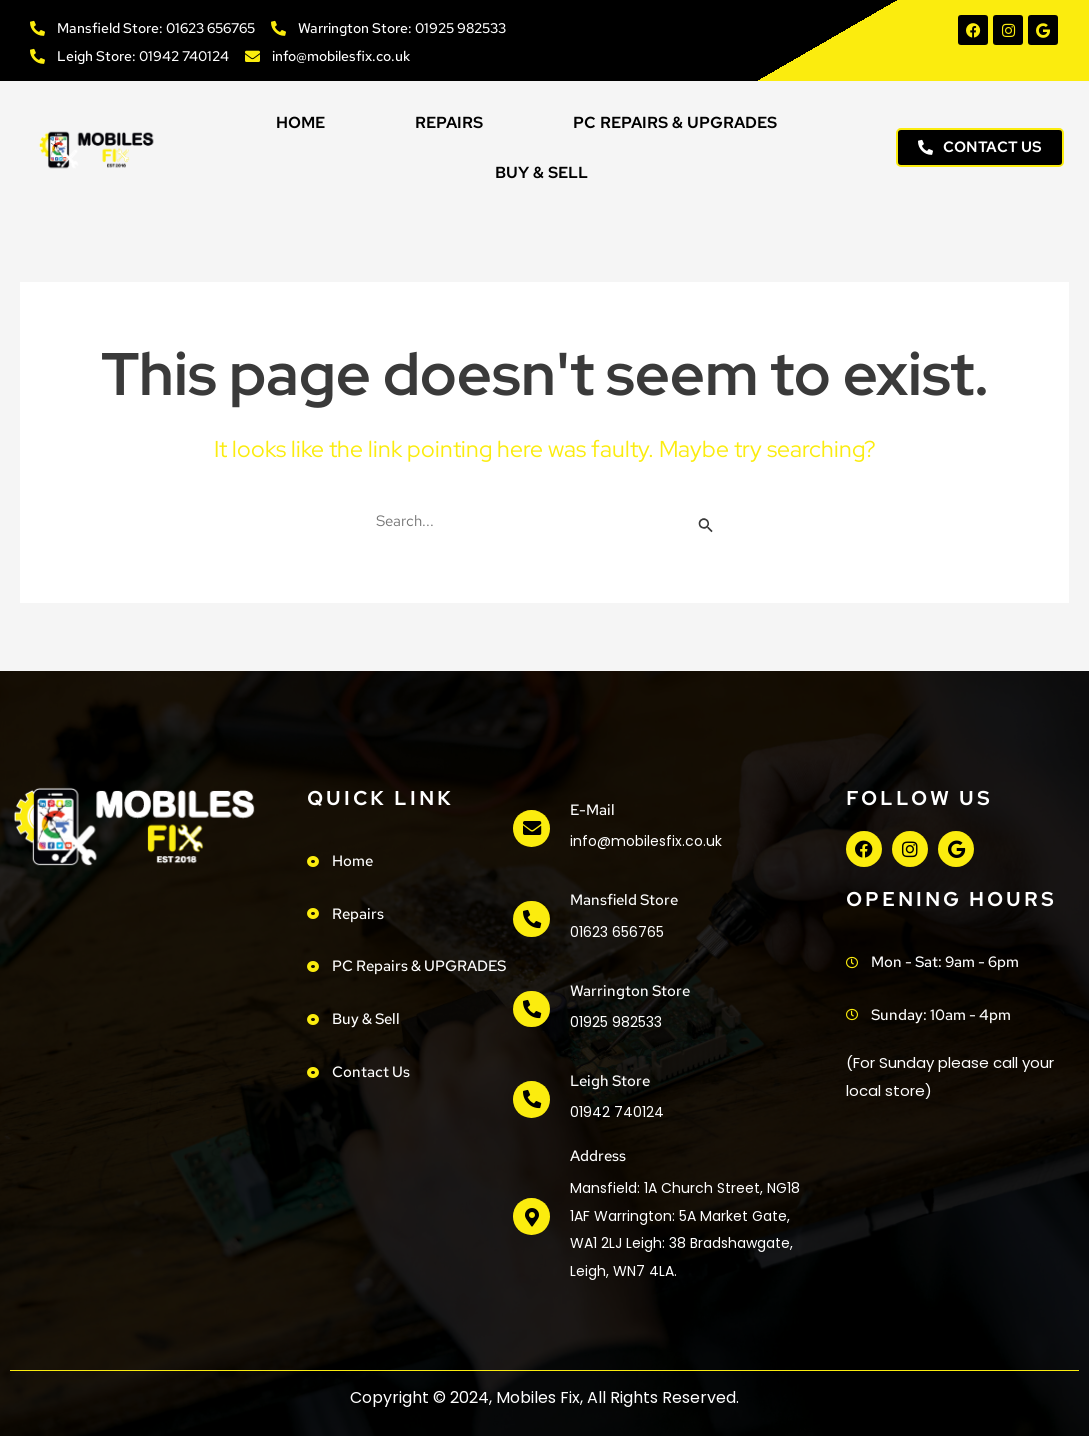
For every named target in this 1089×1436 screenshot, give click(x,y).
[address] (531, 1217)
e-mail (591, 810)
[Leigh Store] (531, 1100)
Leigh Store (609, 1081)
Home (300, 122)
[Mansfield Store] (531, 919)
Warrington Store (629, 991)
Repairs (449, 122)
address (597, 1156)
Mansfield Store (623, 900)
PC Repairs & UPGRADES (675, 122)
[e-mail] (531, 829)
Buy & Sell (541, 172)
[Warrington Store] (531, 1009)
